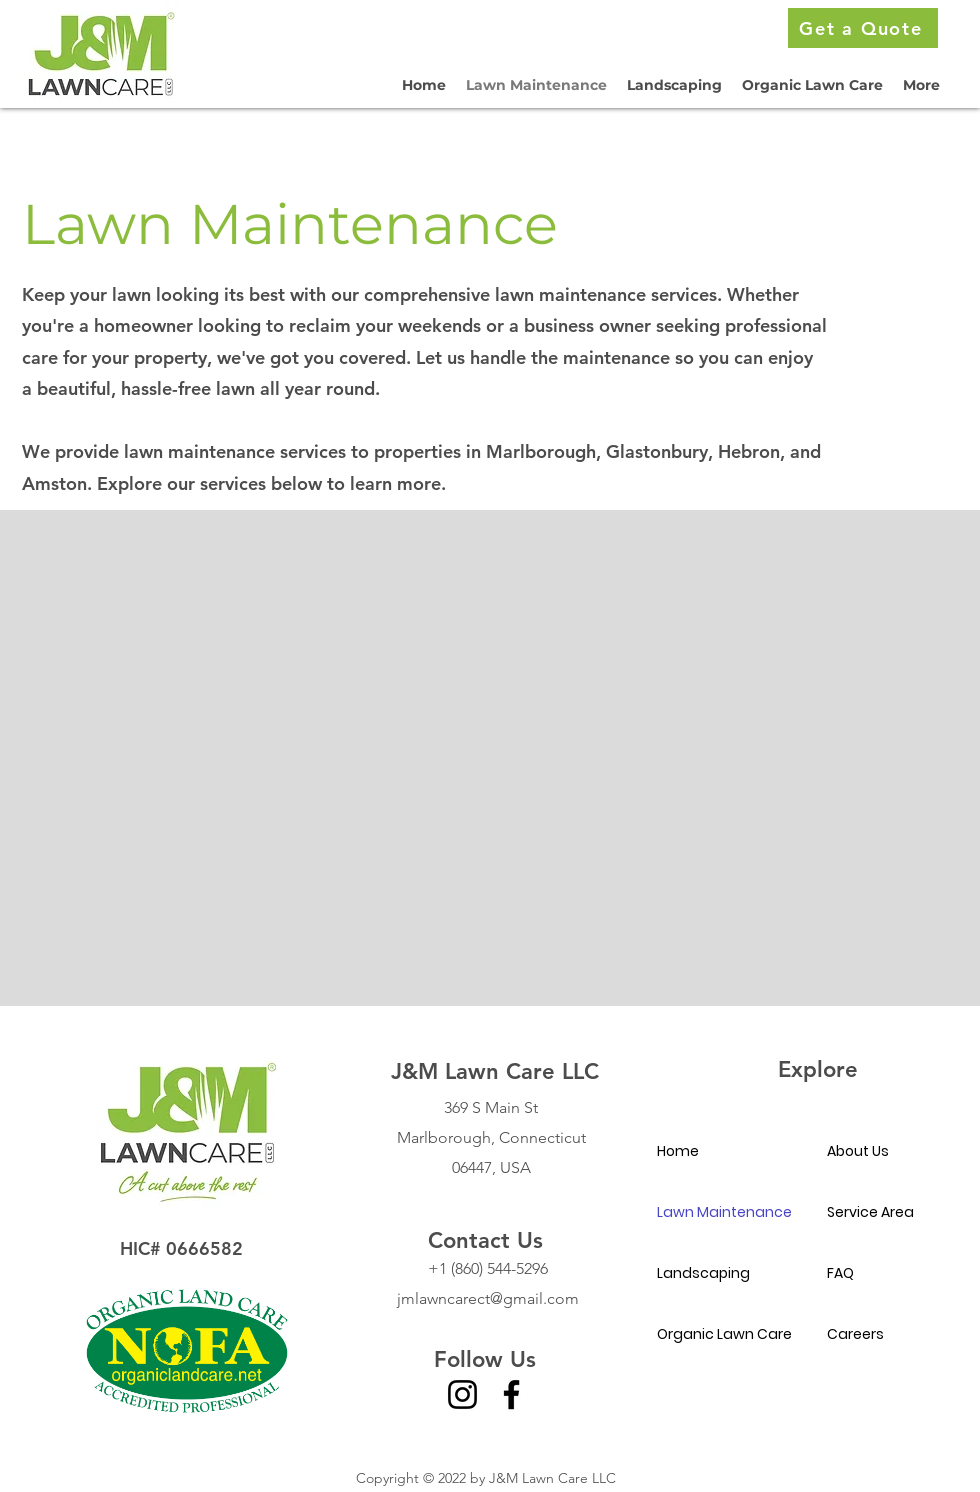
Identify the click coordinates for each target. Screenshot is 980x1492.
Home (678, 1151)
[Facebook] (511, 1394)
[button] (921, 85)
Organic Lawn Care (724, 1334)
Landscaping (703, 1273)
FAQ (840, 1273)
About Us (858, 1151)
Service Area (870, 1212)
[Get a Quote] (863, 28)
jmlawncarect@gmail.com (488, 1298)
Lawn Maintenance (724, 1212)
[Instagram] (462, 1394)
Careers (855, 1334)
